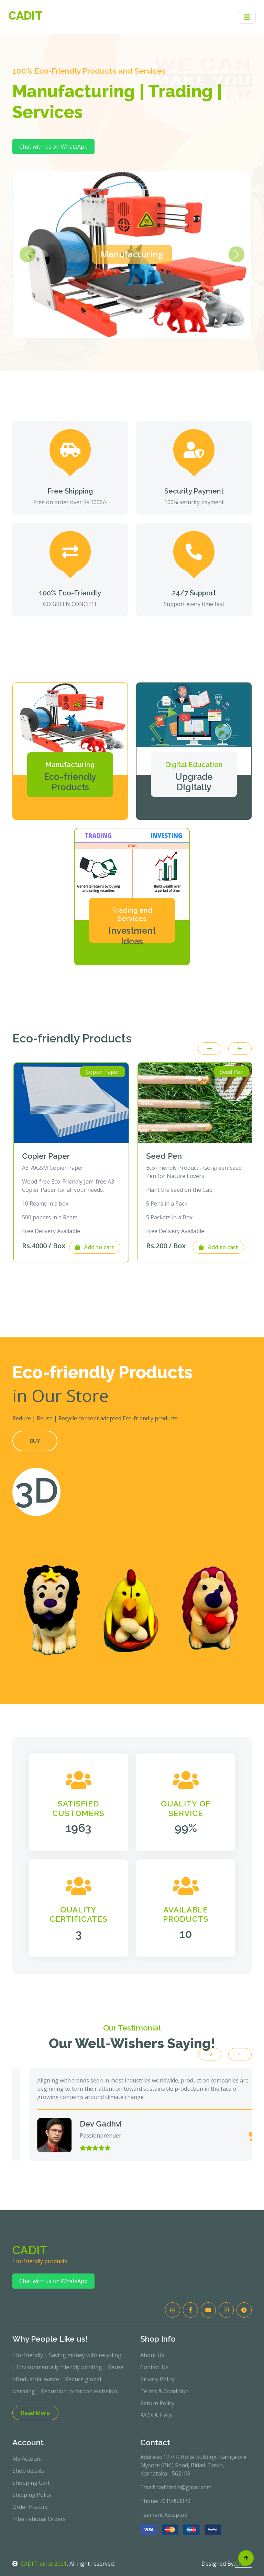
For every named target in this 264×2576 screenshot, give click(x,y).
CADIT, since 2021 (39, 2563)
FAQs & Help (156, 2415)
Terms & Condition (164, 2391)
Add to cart (108, 1247)
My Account (27, 2458)
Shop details (28, 2470)
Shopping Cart (31, 2483)
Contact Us (154, 2367)
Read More (35, 2413)
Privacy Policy (157, 2379)
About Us (152, 2355)
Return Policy (157, 2403)
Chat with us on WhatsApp (53, 146)
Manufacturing (132, 254)
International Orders (39, 2519)
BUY (35, 1441)
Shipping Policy (32, 2495)
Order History (30, 2507)
